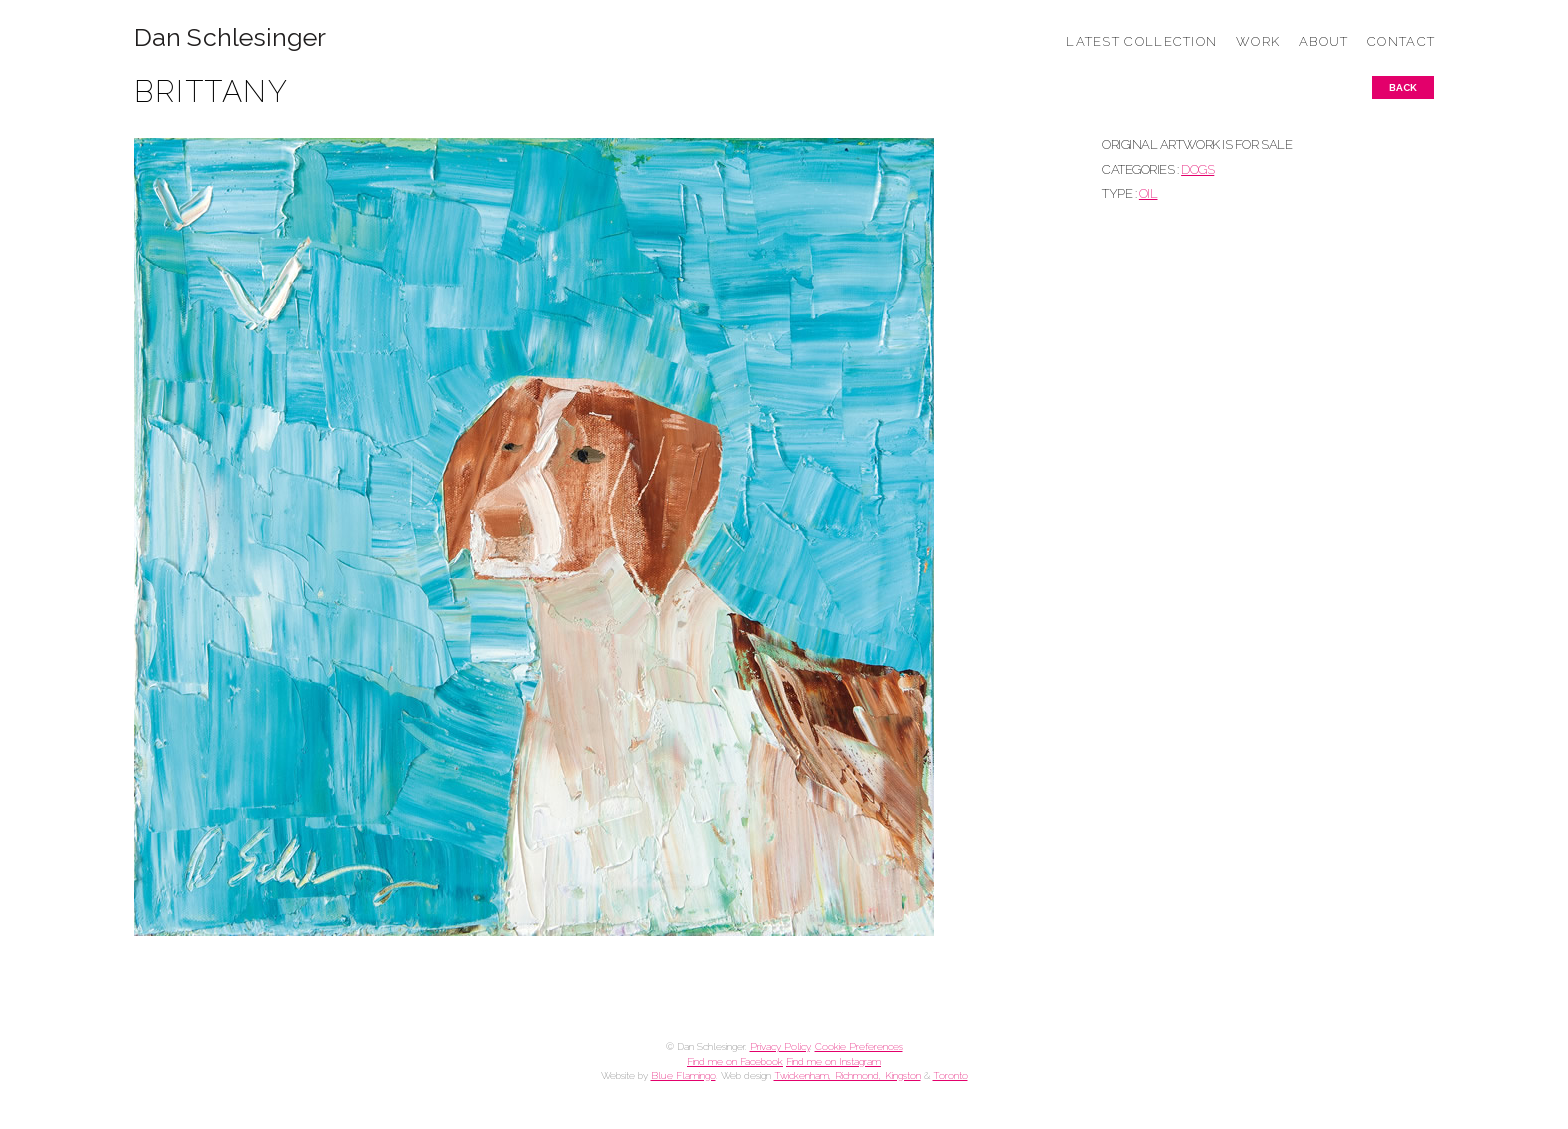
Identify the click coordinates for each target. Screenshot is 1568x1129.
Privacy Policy (780, 1046)
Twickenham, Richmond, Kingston (847, 1075)
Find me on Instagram (833, 1061)
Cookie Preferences (859, 1046)
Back (1403, 87)
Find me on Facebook (735, 1061)
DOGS (1197, 169)
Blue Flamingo (683, 1075)
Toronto (950, 1075)
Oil (1148, 193)
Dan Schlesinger (230, 37)
